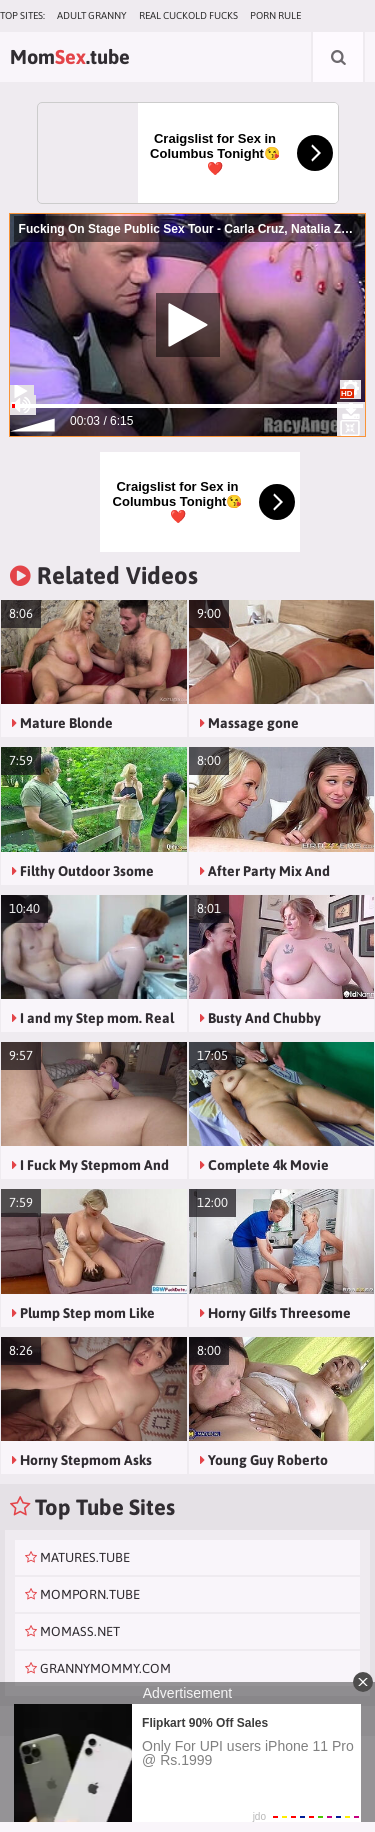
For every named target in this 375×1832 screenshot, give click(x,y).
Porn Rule (275, 15)
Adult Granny (92, 15)
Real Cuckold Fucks (188, 15)
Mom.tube (70, 56)
